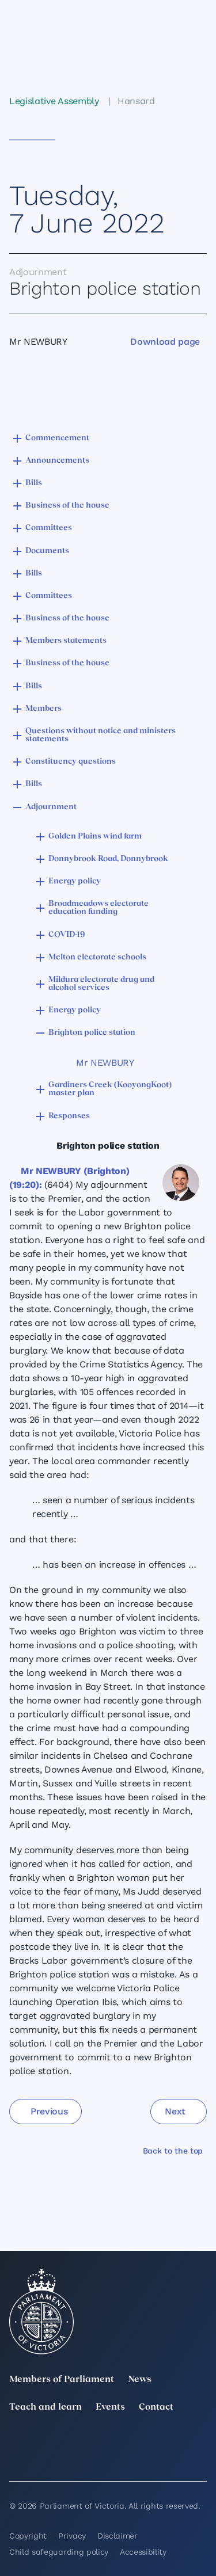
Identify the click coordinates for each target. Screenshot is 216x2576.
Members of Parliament (61, 2380)
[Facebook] (199, 2442)
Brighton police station (91, 1033)
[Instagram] (138, 2442)
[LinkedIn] (77, 2442)
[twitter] (16, 2442)
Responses (69, 1116)
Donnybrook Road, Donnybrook (108, 859)
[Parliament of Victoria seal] (41, 2311)
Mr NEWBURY (105, 1062)
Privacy (72, 2535)
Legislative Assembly (54, 101)
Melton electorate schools (97, 957)
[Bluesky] (77, 2458)
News (139, 2380)
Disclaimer (117, 2535)
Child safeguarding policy (58, 2551)
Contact (156, 2407)
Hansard (136, 101)
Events (110, 2407)
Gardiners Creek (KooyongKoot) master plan (110, 1089)
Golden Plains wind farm (95, 836)
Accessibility (143, 2551)
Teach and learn (45, 2407)
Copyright (28, 2535)
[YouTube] (16, 2458)
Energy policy (74, 881)
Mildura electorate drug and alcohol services (101, 984)
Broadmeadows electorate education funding (98, 908)
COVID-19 (66, 935)
